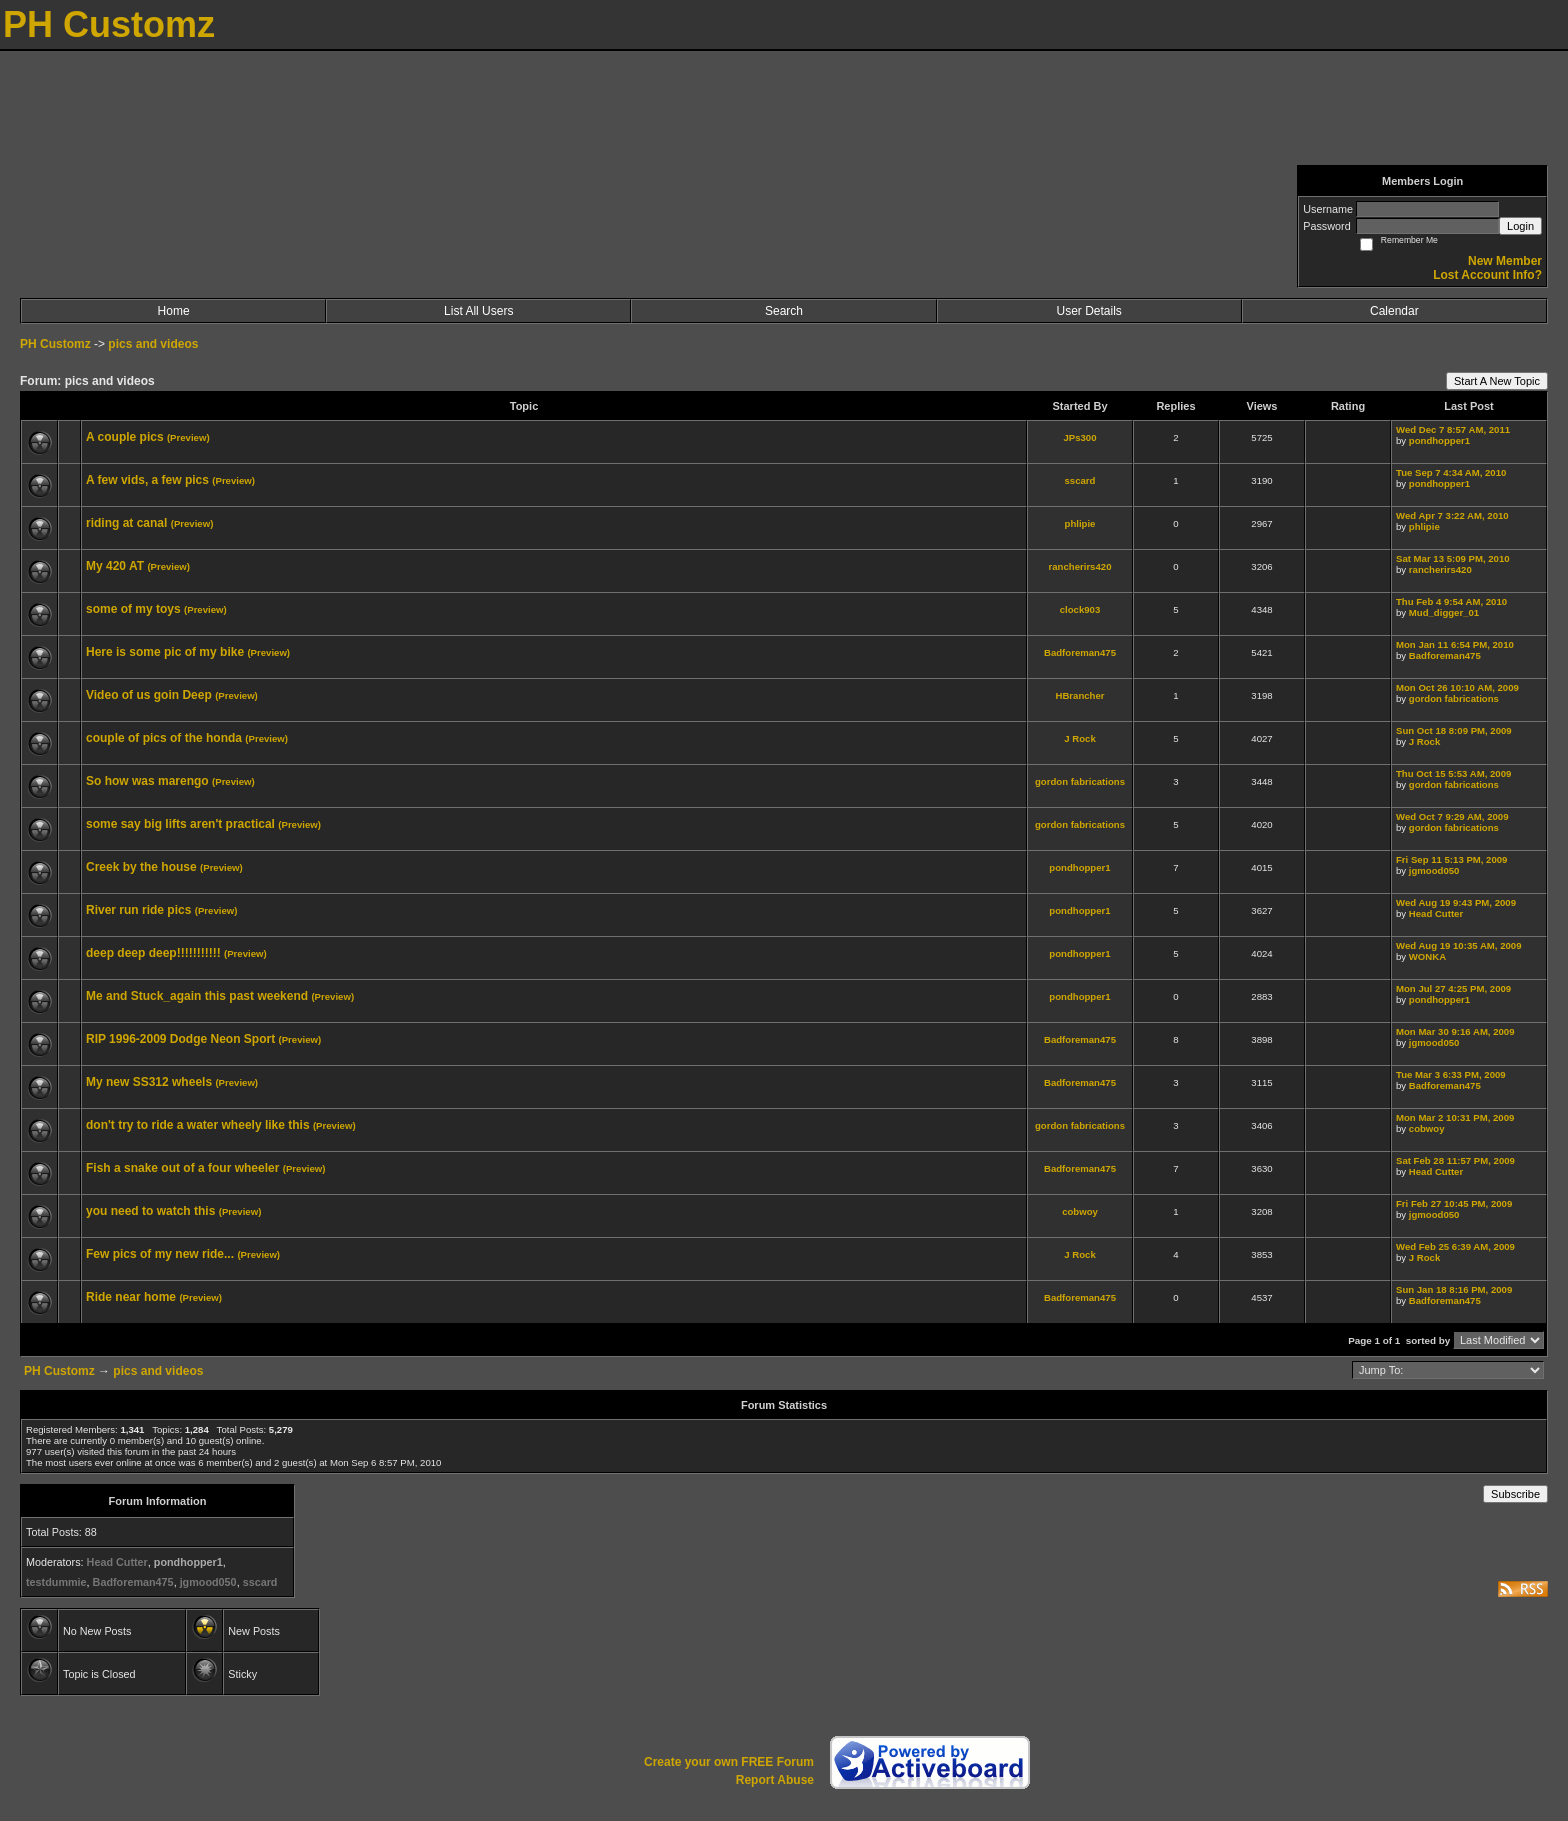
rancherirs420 (1080, 566)
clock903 (1080, 609)
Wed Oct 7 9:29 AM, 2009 (1452, 816)
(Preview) (188, 437)
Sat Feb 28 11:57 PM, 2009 (1455, 1160)
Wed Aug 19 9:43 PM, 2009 (1456, 902)
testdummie (56, 1582)
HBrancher (1079, 695)
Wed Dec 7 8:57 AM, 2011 (1453, 429)
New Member (1505, 261)
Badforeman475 (1080, 652)
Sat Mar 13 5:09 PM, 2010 (1453, 558)
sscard (1080, 480)
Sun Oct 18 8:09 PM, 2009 (1454, 730)
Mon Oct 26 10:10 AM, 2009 (1457, 687)
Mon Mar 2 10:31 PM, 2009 (1455, 1117)
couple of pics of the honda (164, 738)
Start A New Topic (1497, 381)
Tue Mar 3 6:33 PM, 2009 (1451, 1074)
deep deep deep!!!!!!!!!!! (153, 953)
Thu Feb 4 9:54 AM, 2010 (1451, 601)
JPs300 (1079, 437)
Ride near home (131, 1297)
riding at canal (126, 523)
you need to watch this (150, 1211)
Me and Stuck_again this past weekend (197, 996)
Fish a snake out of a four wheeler (182, 1168)
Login (1520, 226)
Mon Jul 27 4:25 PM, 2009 (1453, 988)
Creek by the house (141, 867)
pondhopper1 (1439, 440)
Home (174, 311)
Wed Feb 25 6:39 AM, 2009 (1455, 1246)
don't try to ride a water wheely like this (198, 1125)
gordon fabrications (1454, 698)
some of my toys (133, 609)
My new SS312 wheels (149, 1082)
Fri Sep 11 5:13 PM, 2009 (1451, 859)
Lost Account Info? (1487, 275)
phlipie (1080, 523)
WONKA (1427, 956)
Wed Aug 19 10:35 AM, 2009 (1458, 945)
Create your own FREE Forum (729, 1762)
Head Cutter (1436, 913)
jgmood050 (1434, 870)
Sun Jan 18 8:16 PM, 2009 (1454, 1289)
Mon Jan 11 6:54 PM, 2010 (1455, 644)
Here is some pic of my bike (165, 652)
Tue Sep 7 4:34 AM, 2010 (1451, 472)
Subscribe (1515, 1494)
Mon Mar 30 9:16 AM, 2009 (1455, 1031)
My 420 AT (115, 566)
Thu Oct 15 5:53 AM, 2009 (1453, 773)
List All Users (478, 311)
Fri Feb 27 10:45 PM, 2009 (1454, 1203)
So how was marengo (147, 781)
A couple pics (125, 437)
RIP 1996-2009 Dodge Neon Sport (180, 1039)
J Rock (1079, 738)
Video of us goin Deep (149, 695)
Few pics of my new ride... (160, 1254)
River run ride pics (138, 910)
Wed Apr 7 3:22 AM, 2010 (1452, 515)
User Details (1088, 311)
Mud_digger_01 (1444, 612)
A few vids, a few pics (147, 480)
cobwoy (1427, 1128)
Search (784, 311)
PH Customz (57, 344)
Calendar (1394, 311)
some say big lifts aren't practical (180, 824)
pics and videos (153, 344)
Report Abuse (775, 1780)
